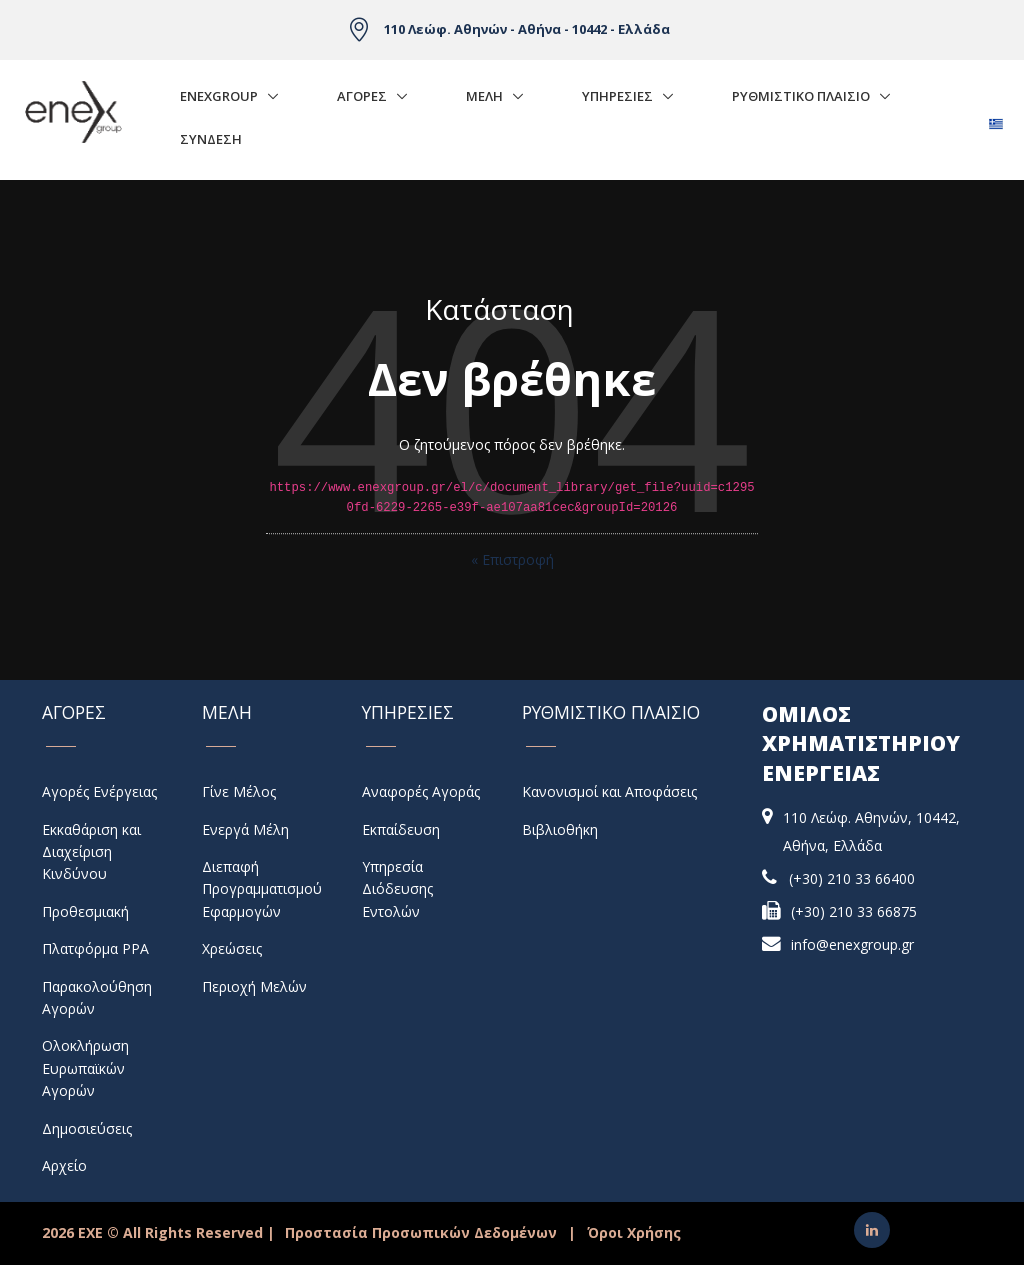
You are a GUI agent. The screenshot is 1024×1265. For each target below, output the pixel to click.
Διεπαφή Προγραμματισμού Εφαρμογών (262, 889)
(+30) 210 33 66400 (852, 878)
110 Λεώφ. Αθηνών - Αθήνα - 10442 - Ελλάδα (527, 29)
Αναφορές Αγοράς (421, 791)
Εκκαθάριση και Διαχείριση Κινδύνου (91, 852)
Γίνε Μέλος (239, 791)
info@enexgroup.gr (852, 944)
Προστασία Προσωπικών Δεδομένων (421, 1232)
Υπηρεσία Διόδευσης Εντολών (397, 889)
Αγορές (362, 96)
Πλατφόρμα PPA (95, 948)
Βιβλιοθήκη (560, 829)
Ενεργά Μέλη (245, 829)
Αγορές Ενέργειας (99, 791)
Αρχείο (64, 1165)
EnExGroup (219, 96)
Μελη (484, 96)
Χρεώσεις (232, 948)
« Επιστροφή (512, 559)
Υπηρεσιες (617, 96)
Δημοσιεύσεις (87, 1128)
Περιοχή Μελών (254, 986)
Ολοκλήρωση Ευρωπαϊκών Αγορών (85, 1068)
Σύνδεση (211, 139)
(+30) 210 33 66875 (854, 911)
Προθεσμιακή (85, 911)
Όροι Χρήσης (634, 1232)
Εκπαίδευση (401, 829)
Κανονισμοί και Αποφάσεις (609, 791)
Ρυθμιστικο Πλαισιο (801, 96)
